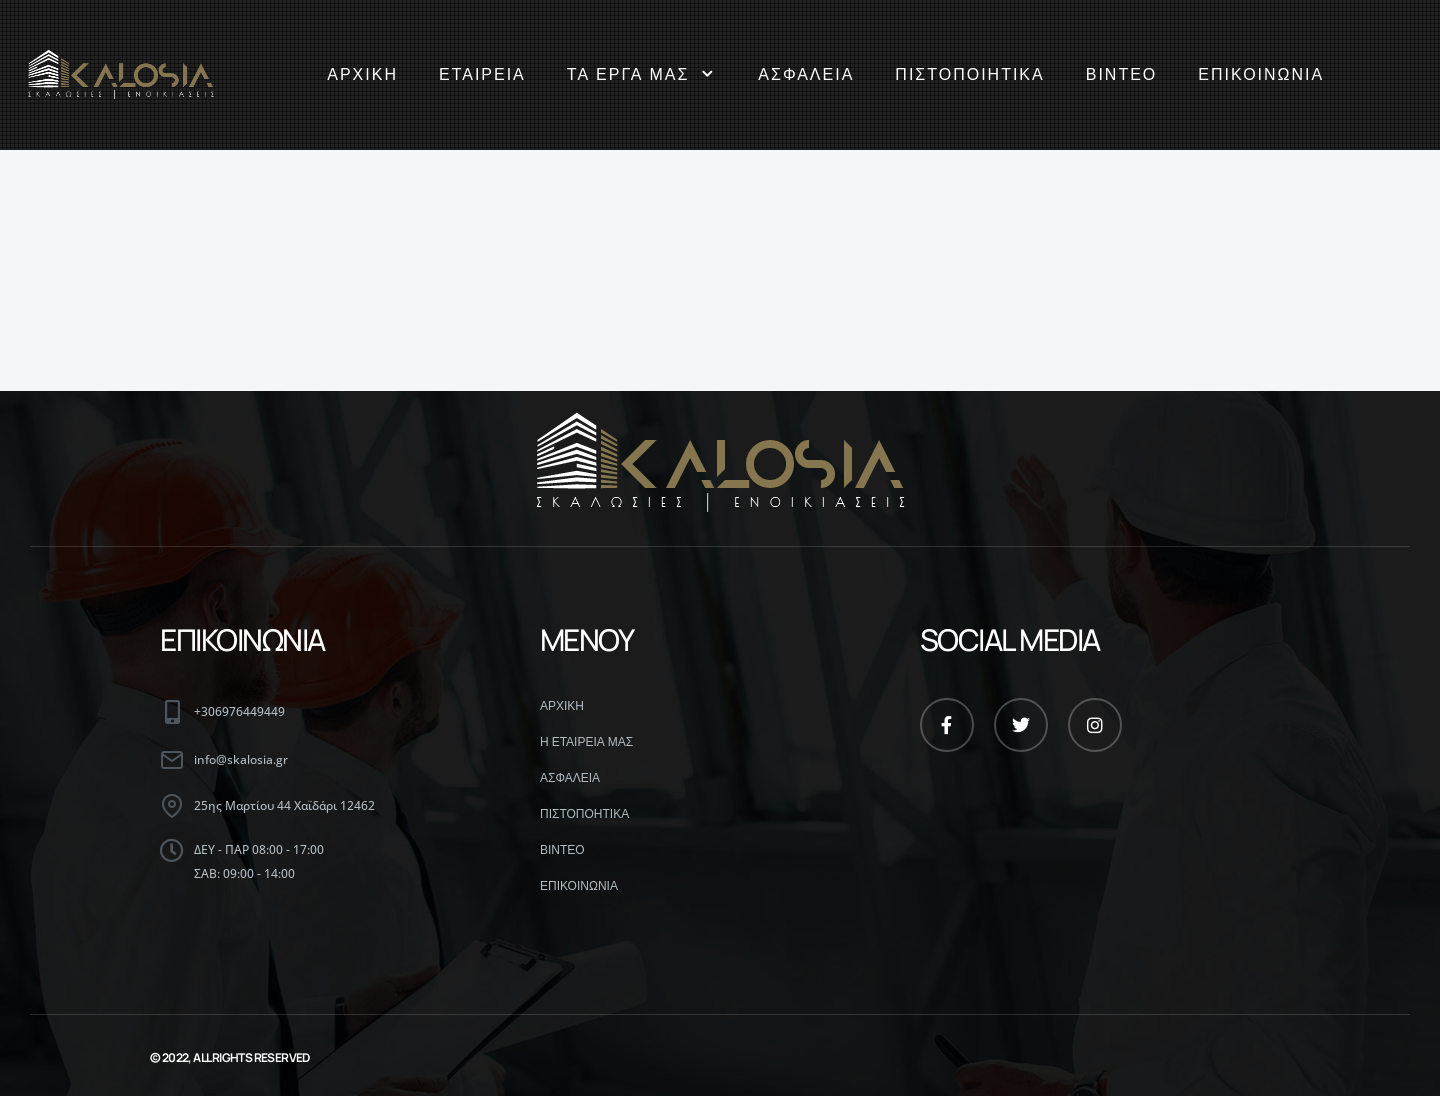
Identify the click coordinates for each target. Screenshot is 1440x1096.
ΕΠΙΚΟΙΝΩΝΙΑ (1261, 74)
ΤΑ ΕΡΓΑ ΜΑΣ (642, 75)
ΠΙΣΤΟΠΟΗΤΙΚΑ (584, 814)
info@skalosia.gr (241, 759)
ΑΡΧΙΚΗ (362, 74)
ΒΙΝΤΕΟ (1122, 74)
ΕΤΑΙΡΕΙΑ (482, 74)
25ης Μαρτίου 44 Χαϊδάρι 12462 (284, 805)
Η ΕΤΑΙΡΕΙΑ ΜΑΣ (586, 742)
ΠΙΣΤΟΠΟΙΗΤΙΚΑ (969, 74)
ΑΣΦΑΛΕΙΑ (806, 74)
